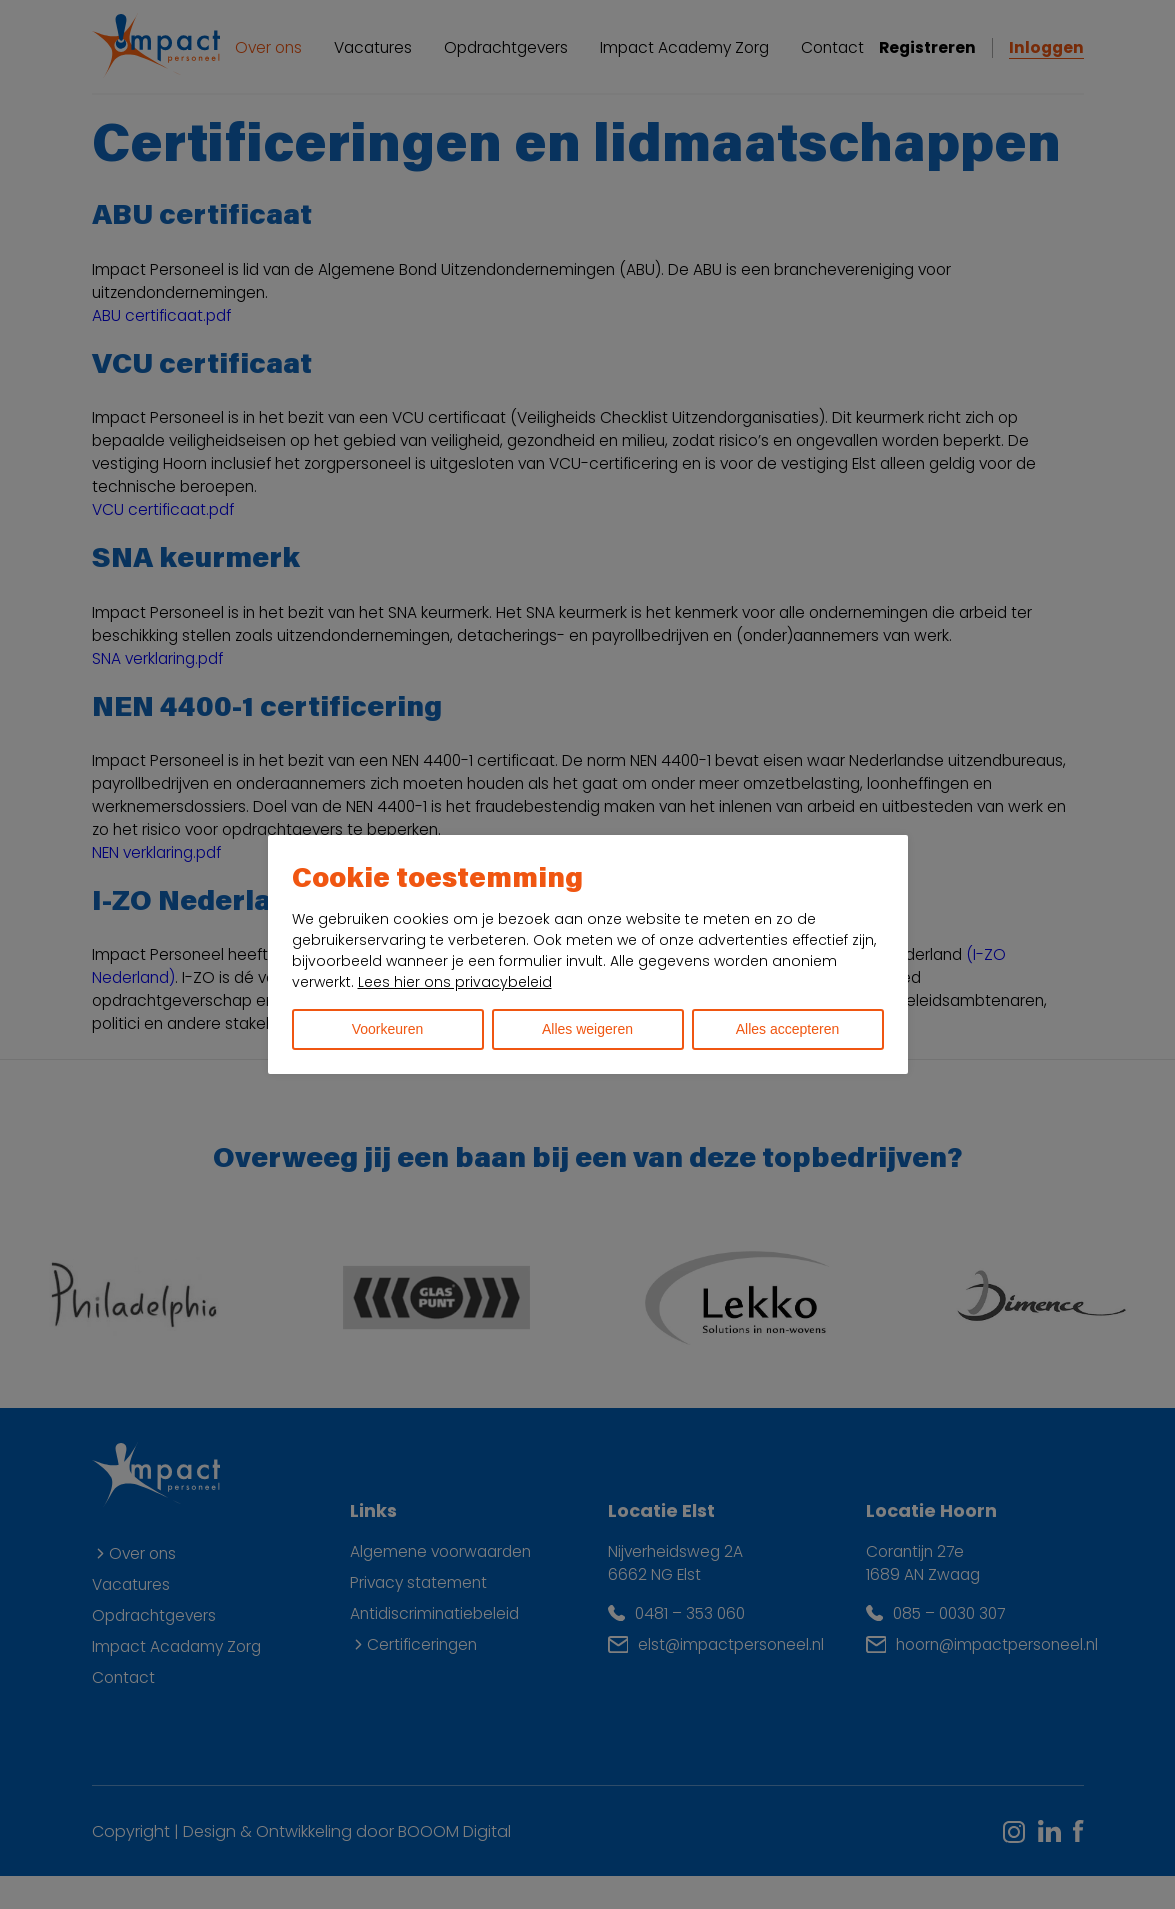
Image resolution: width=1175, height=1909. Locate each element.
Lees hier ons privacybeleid (455, 982)
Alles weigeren (587, 1029)
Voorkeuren (388, 1029)
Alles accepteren (788, 1029)
